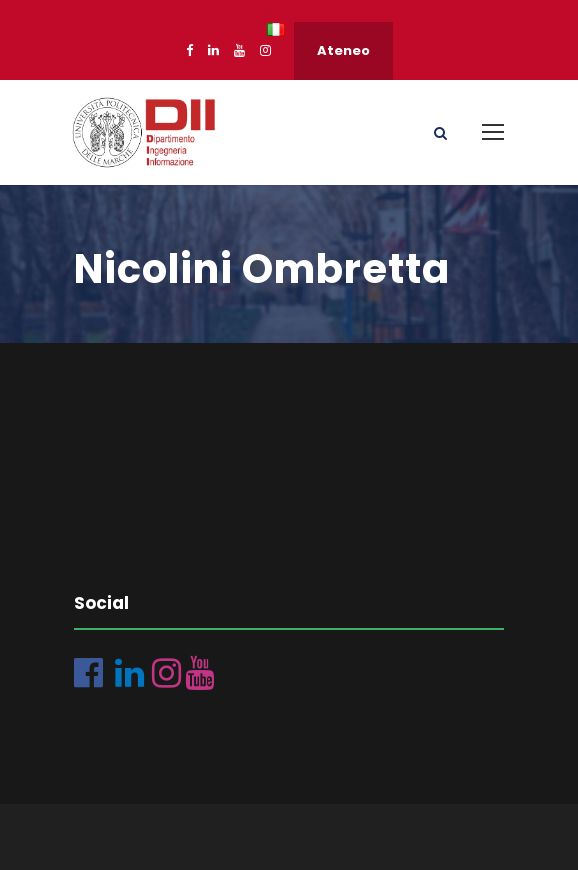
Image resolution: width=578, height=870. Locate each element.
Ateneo (343, 50)
